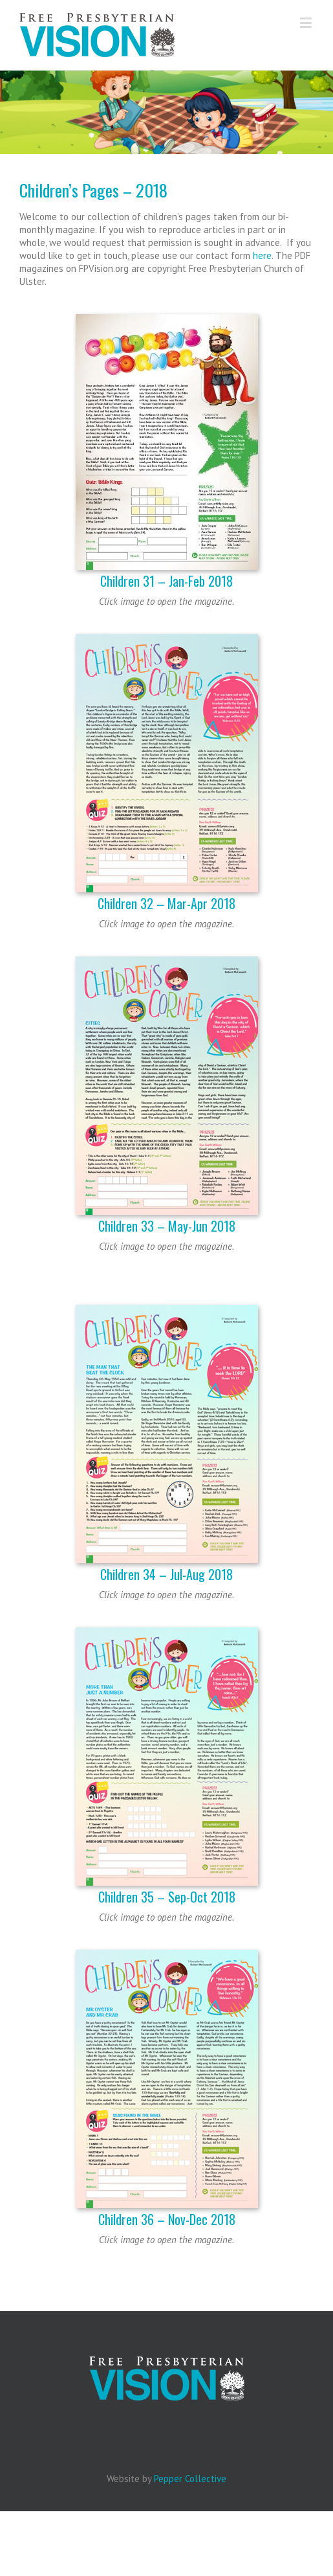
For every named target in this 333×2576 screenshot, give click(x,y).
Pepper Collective (190, 2478)
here (262, 255)
